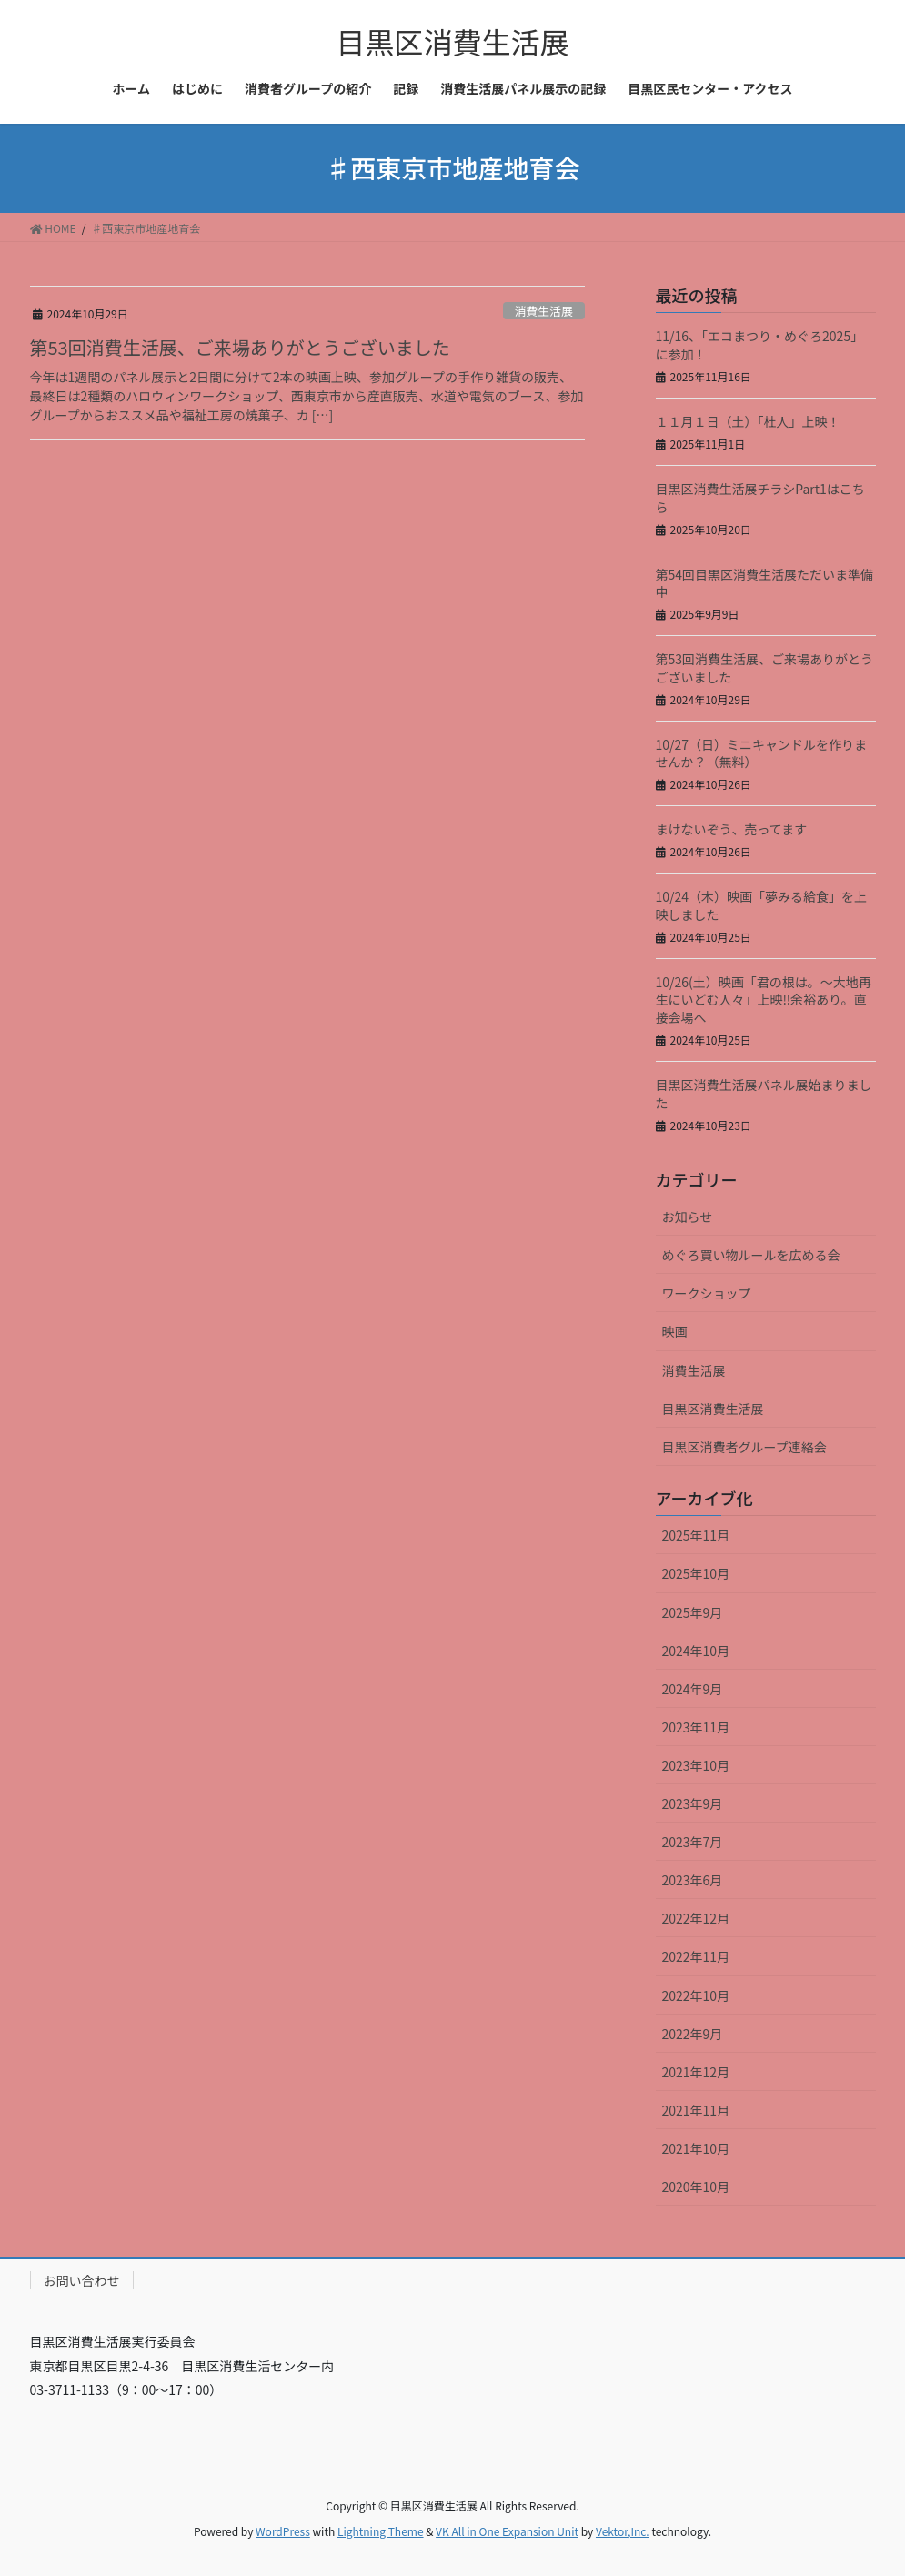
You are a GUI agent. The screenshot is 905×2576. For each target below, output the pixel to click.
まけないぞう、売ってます (732, 829)
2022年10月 (696, 1995)
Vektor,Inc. (622, 2531)
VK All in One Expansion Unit (507, 2531)
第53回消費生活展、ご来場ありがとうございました (240, 347)
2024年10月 (696, 1651)
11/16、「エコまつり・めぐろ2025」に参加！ (760, 345)
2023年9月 (692, 1803)
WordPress (283, 2531)
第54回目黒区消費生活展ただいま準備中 (765, 583)
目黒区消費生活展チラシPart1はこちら (760, 498)
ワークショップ (706, 1293)
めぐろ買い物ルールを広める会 (751, 1255)
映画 (675, 1331)
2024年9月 (692, 1689)
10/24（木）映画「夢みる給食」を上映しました (762, 905)
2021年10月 (696, 2148)
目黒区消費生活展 (713, 1408)
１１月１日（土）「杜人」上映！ (748, 421)
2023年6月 (692, 1880)
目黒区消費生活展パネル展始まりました (764, 1094)
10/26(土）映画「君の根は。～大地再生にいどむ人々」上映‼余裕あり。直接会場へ (763, 999)
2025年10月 (696, 1573)
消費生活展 (544, 310)
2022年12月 (696, 1918)
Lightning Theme (380, 2531)
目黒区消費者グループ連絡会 (744, 1447)
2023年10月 (696, 1765)
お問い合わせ (82, 2280)
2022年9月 (692, 2034)
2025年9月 (692, 1612)
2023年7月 (692, 1842)
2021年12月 (696, 2072)
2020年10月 (696, 2186)
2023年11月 (696, 1727)
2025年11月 (696, 1535)
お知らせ (687, 1216)
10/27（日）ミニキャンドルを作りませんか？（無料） (762, 753)
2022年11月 (696, 1956)
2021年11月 (696, 2110)
